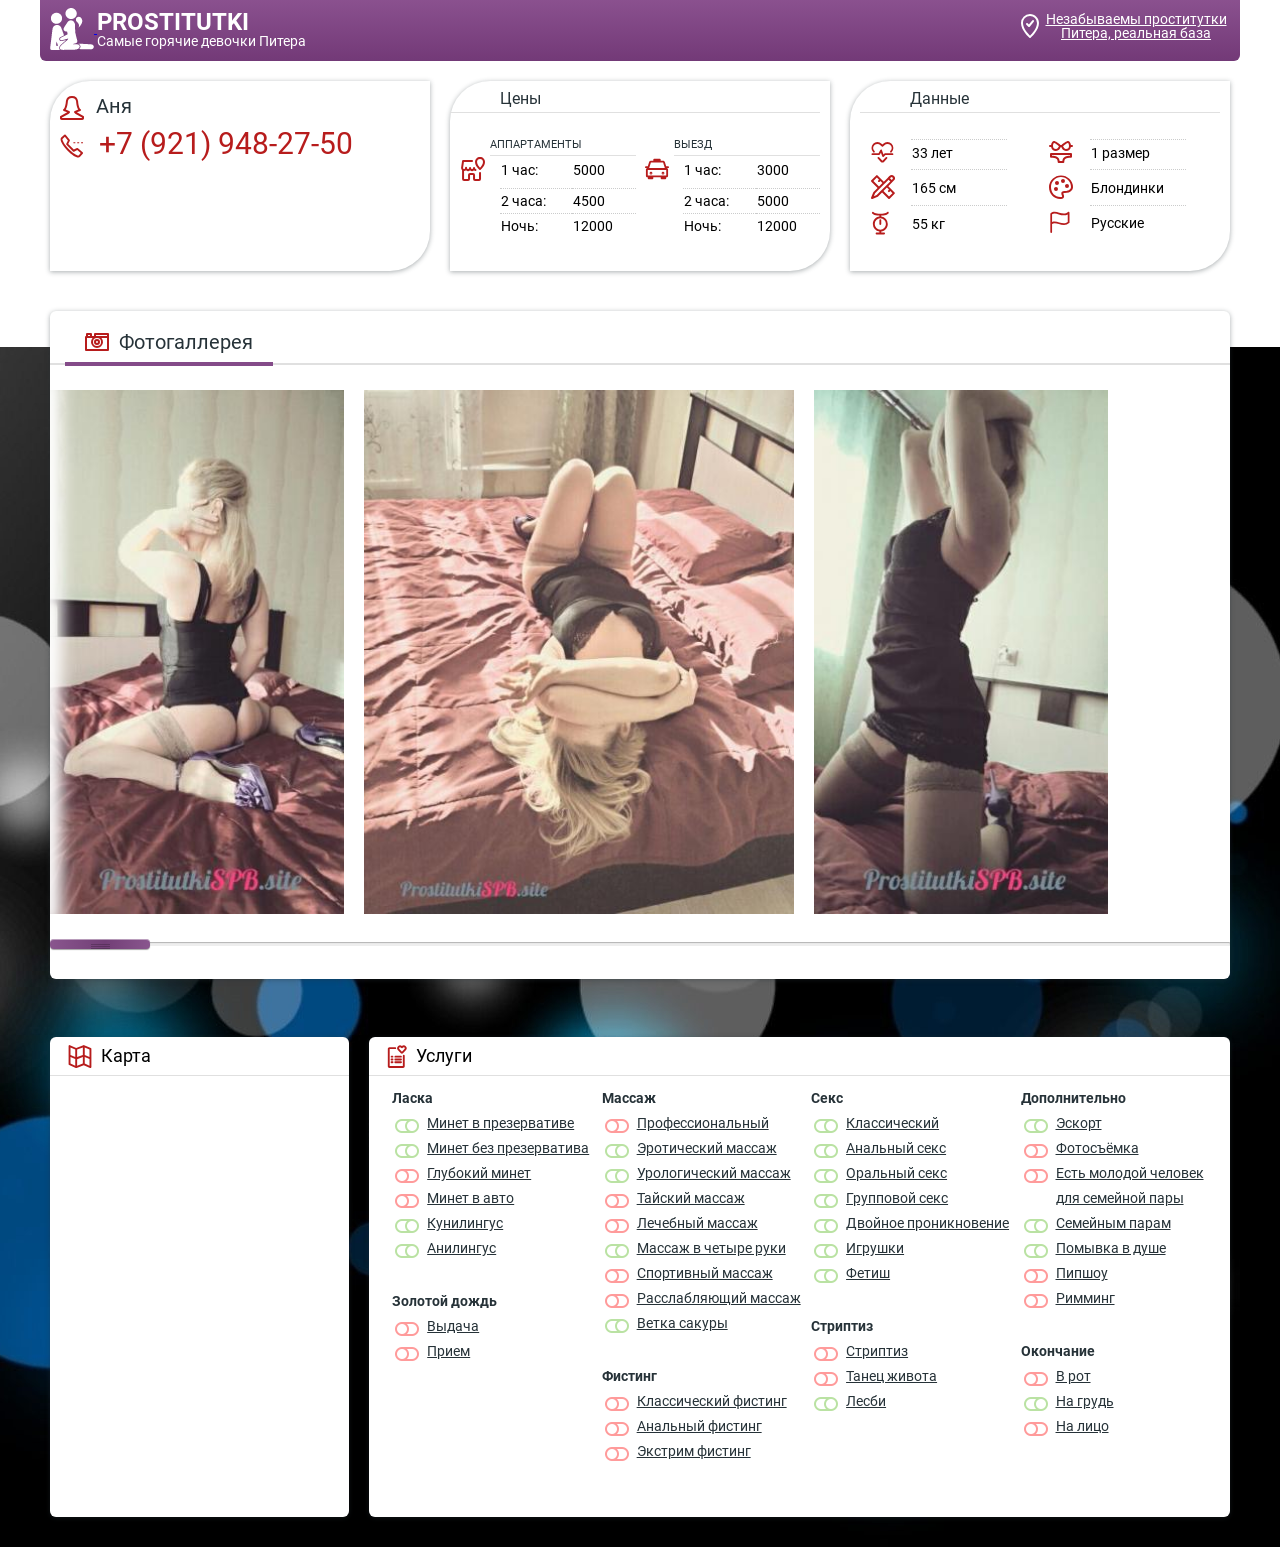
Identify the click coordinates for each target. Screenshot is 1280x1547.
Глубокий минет (479, 1173)
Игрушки (875, 1248)
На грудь (1085, 1401)
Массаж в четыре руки (711, 1248)
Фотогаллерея (169, 342)
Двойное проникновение (927, 1223)
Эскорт (1079, 1123)
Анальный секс (896, 1148)
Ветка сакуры (682, 1323)
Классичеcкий (892, 1123)
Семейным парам (1113, 1223)
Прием (448, 1351)
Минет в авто (470, 1198)
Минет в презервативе (500, 1123)
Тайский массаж (691, 1198)
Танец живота (891, 1376)
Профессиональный (703, 1123)
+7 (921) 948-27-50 (206, 143)
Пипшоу (1082, 1273)
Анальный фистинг (699, 1426)
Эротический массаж (707, 1148)
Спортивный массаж (705, 1273)
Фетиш (868, 1273)
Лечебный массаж (697, 1223)
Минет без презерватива (508, 1148)
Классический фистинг (712, 1401)
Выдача (453, 1326)
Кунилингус (465, 1223)
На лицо (1082, 1426)
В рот (1073, 1376)
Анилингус (461, 1248)
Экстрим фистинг (694, 1451)
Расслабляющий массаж (719, 1298)
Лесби (866, 1401)
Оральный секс (896, 1173)
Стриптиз (877, 1351)
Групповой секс (897, 1198)
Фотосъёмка (1097, 1148)
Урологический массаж (714, 1173)
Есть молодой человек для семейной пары (1130, 1185)
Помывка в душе (1111, 1248)
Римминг (1085, 1298)
